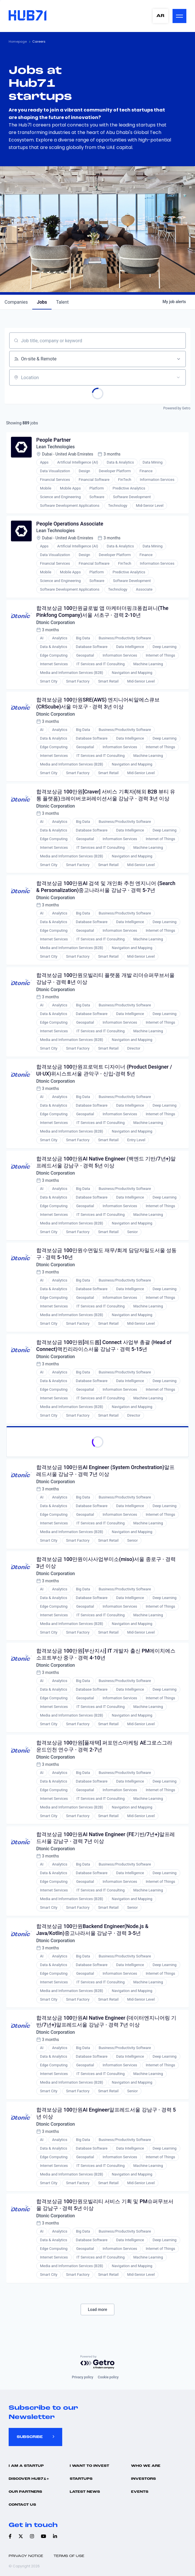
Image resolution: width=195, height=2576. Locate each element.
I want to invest (89, 2466)
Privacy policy (82, 2377)
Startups (81, 2479)
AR (160, 16)
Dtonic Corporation (55, 622)
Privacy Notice (26, 2556)
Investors (143, 2479)
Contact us (22, 2505)
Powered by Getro (176, 408)
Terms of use (69, 2556)
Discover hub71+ (29, 2479)
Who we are (145, 2466)
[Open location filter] (178, 377)
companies (16, 302)
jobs (42, 302)
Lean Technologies (55, 446)
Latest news (85, 2492)
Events (139, 2492)
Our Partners (25, 2492)
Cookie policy (108, 2377)
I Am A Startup (26, 2466)
